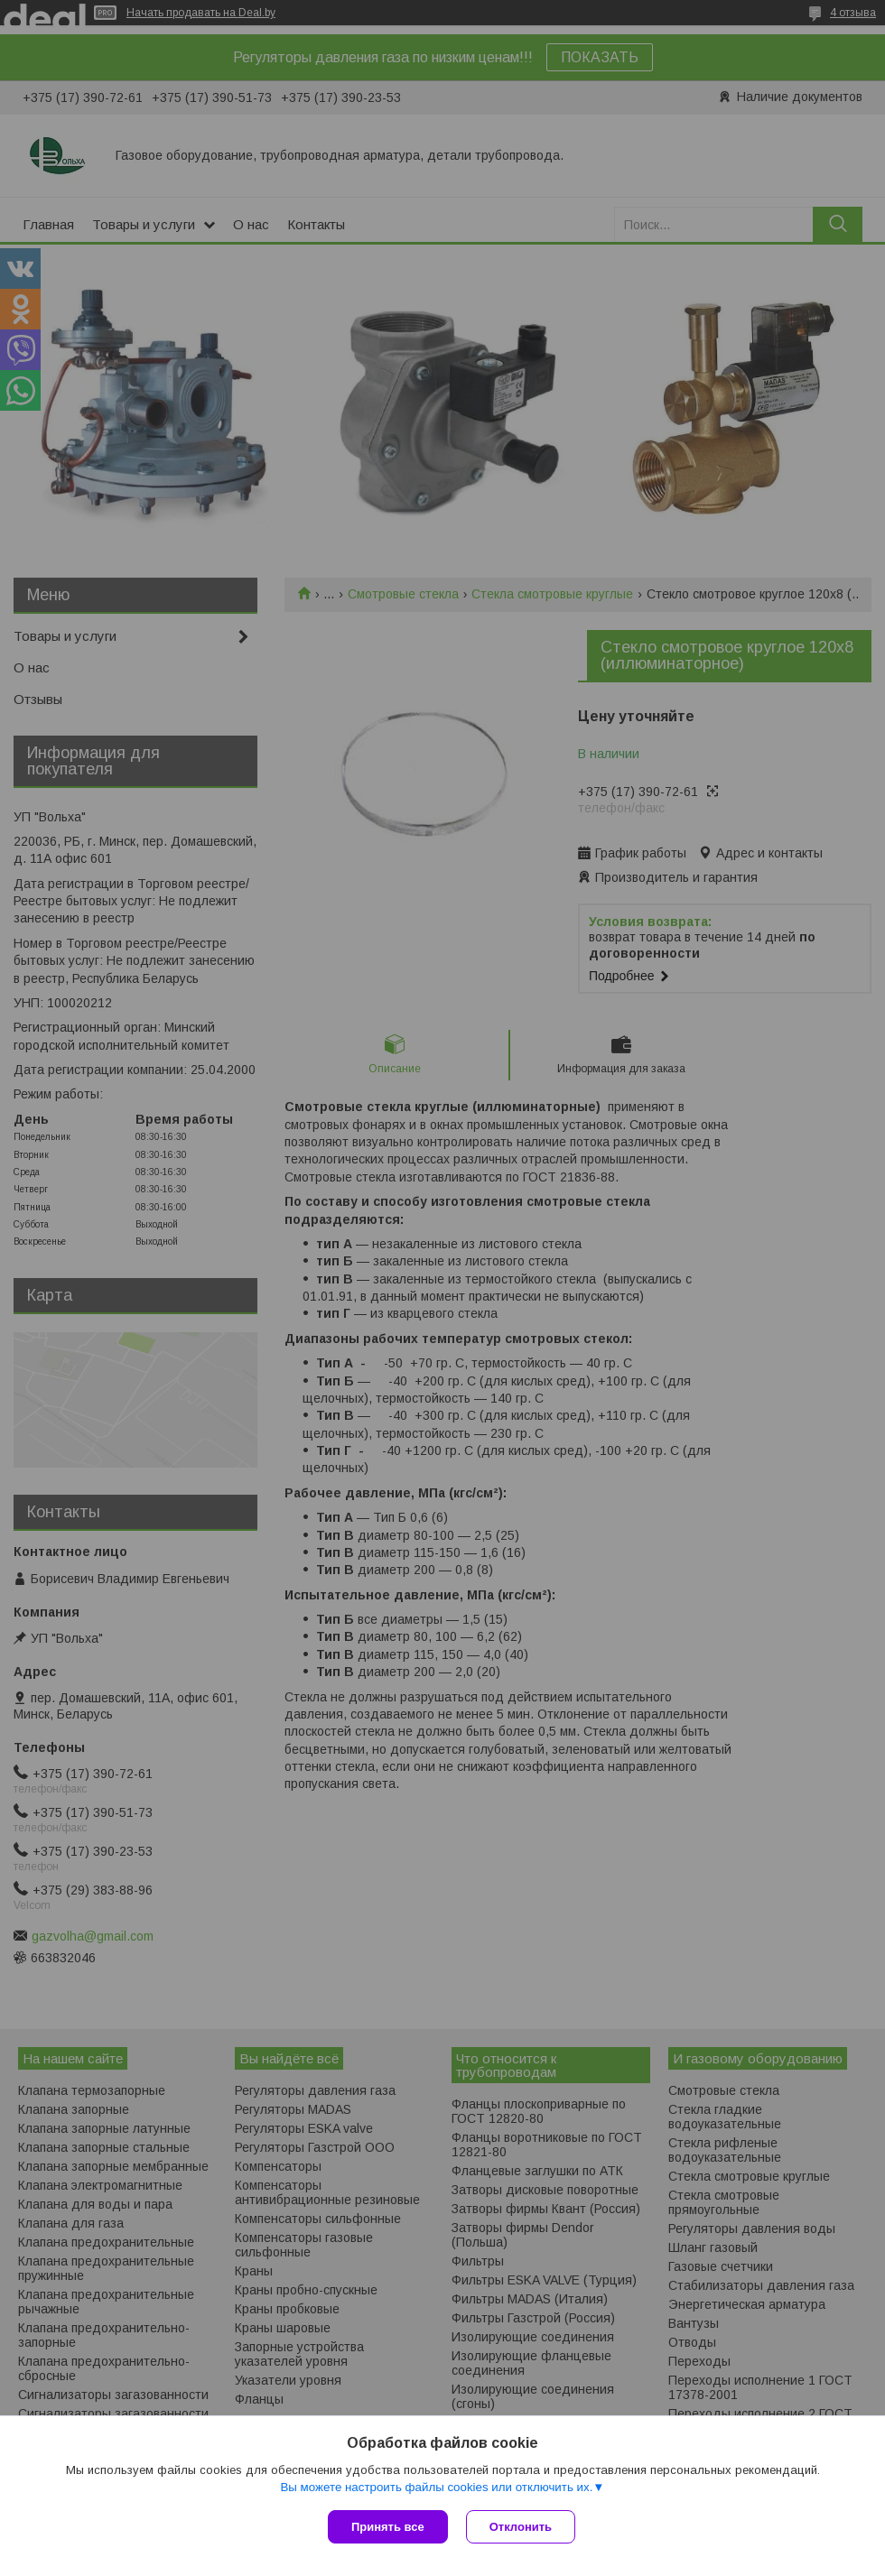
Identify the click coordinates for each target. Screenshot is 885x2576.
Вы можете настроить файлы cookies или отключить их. (436, 2487)
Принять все (387, 2527)
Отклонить (520, 2527)
